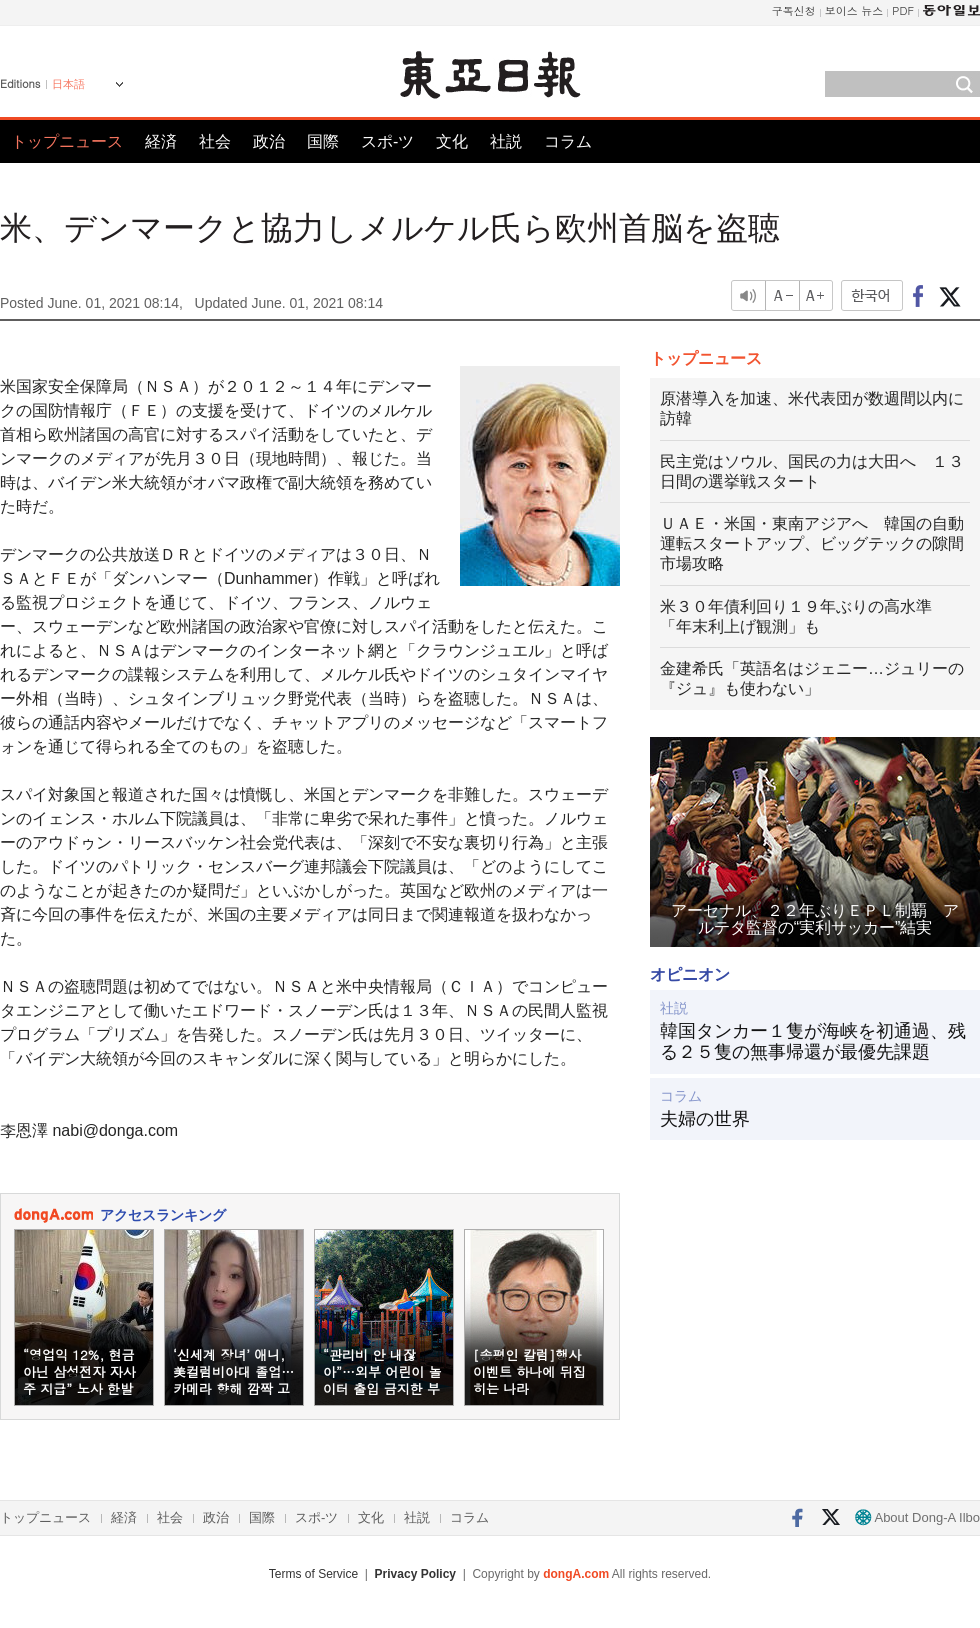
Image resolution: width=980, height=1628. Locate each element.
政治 (269, 141)
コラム (568, 141)
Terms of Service (313, 1574)
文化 (452, 141)
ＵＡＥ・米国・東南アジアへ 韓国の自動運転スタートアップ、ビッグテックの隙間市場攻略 (812, 543)
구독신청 (794, 10)
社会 (215, 141)
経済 (161, 141)
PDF (903, 10)
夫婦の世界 (705, 1119)
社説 (506, 141)
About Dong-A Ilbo (917, 1517)
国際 (323, 141)
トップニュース (67, 141)
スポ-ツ (387, 141)
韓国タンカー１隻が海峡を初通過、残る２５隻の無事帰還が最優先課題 (813, 1042)
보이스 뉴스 (854, 10)
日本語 (68, 84)
